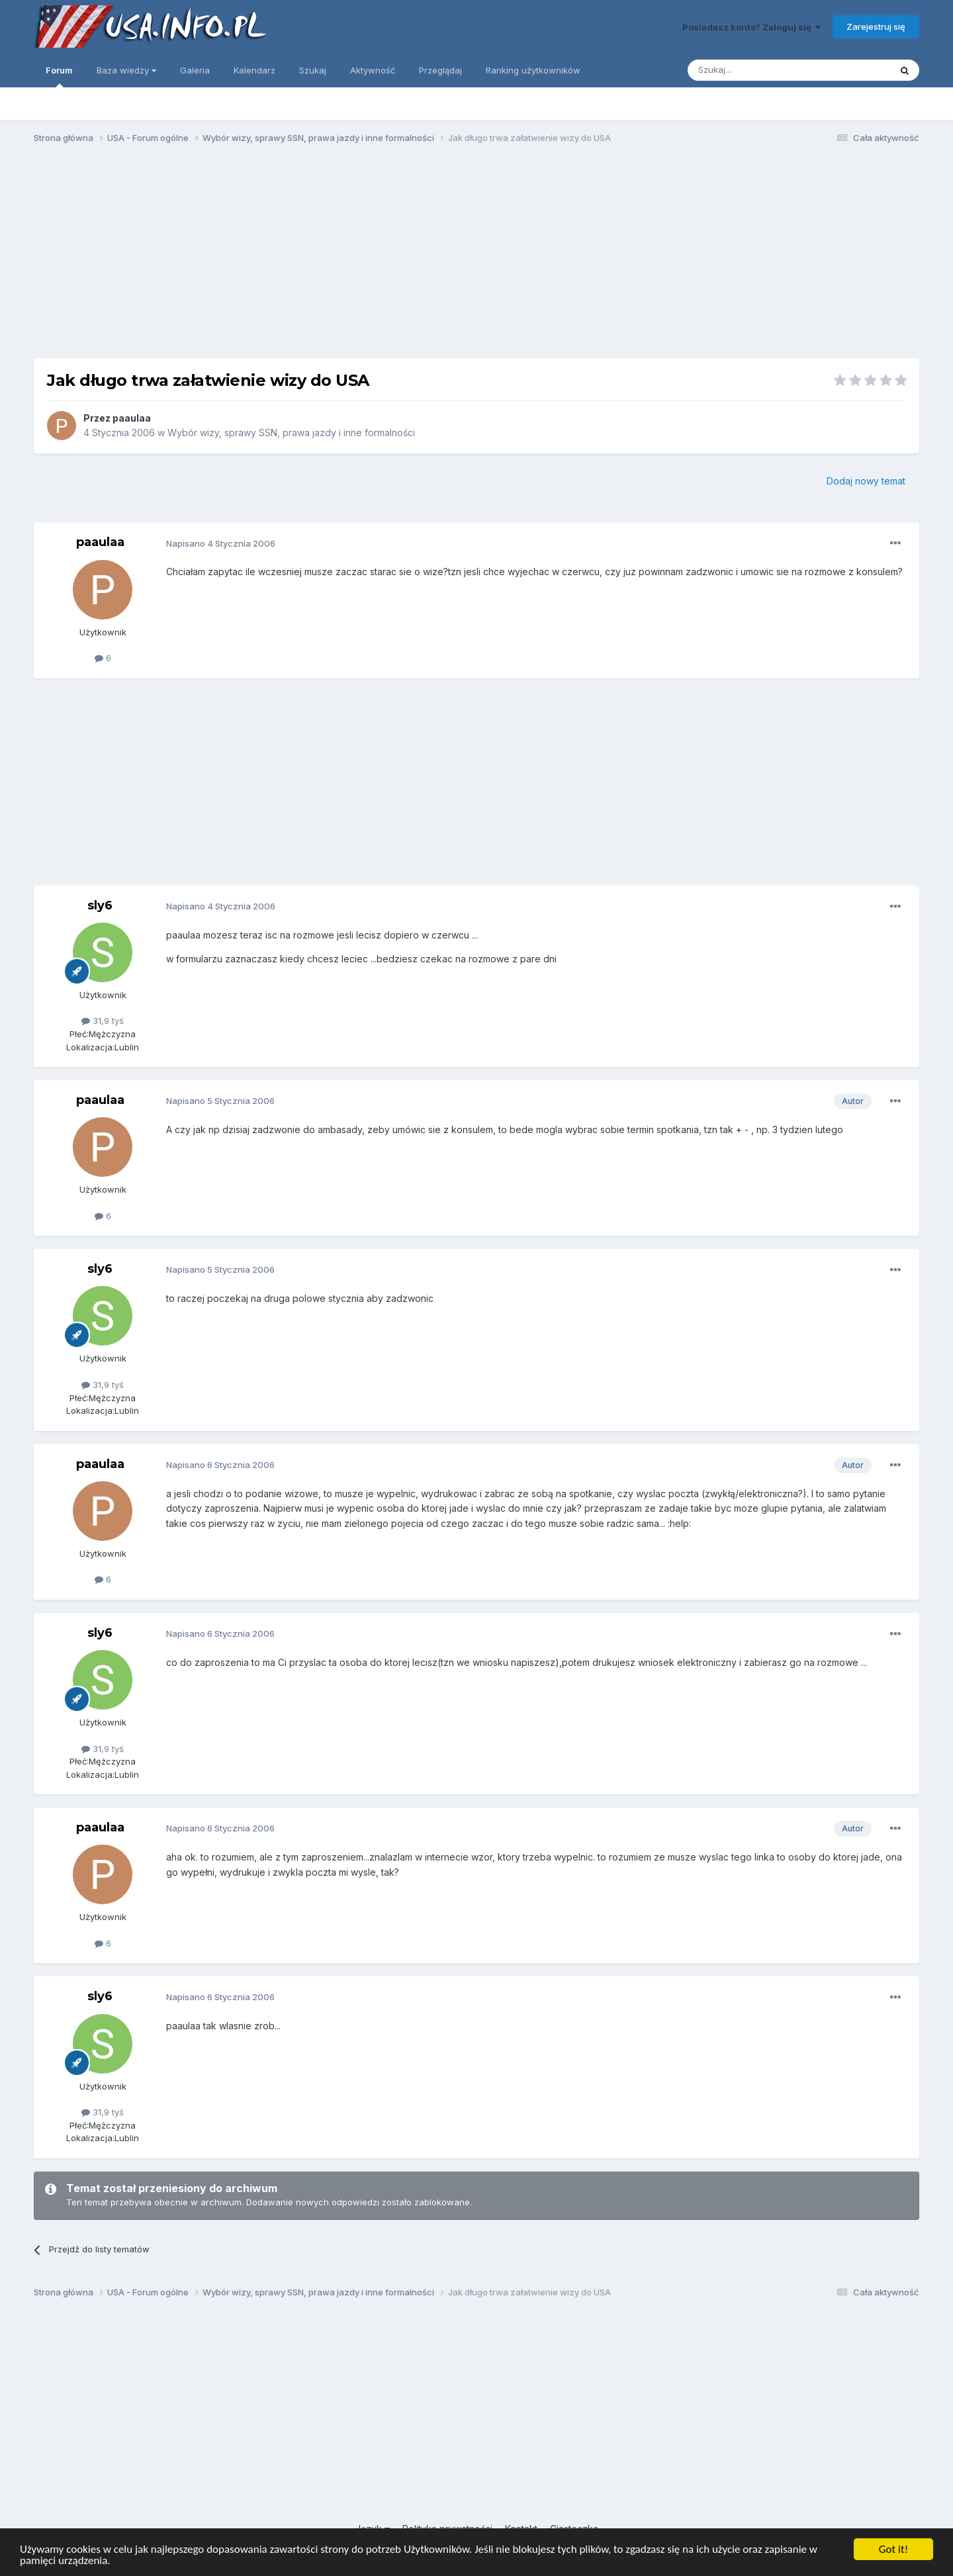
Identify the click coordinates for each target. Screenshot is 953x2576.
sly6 (100, 905)
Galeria (195, 70)
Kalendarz (254, 70)
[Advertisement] (476, 256)
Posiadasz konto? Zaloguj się (751, 27)
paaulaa (132, 418)
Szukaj (312, 70)
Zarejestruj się (875, 26)
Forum (59, 76)
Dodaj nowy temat (866, 480)
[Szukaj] (756, 70)
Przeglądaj (440, 70)
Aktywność (372, 70)
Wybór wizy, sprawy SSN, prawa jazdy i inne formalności (291, 432)
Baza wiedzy (126, 70)
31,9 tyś (102, 1020)
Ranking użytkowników (533, 70)
